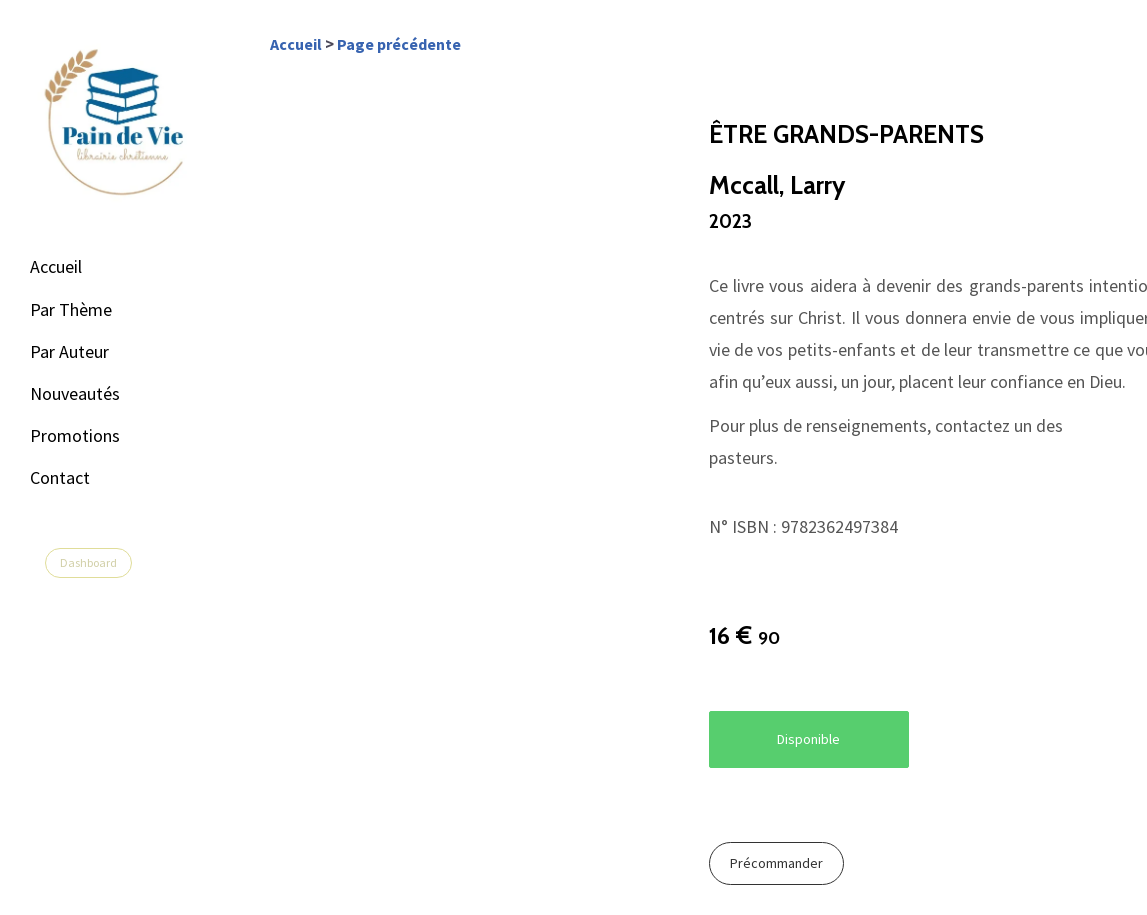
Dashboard (88, 562)
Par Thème (71, 309)
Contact (60, 477)
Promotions (75, 435)
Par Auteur (69, 351)
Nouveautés (75, 393)
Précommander (776, 863)
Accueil (56, 266)
